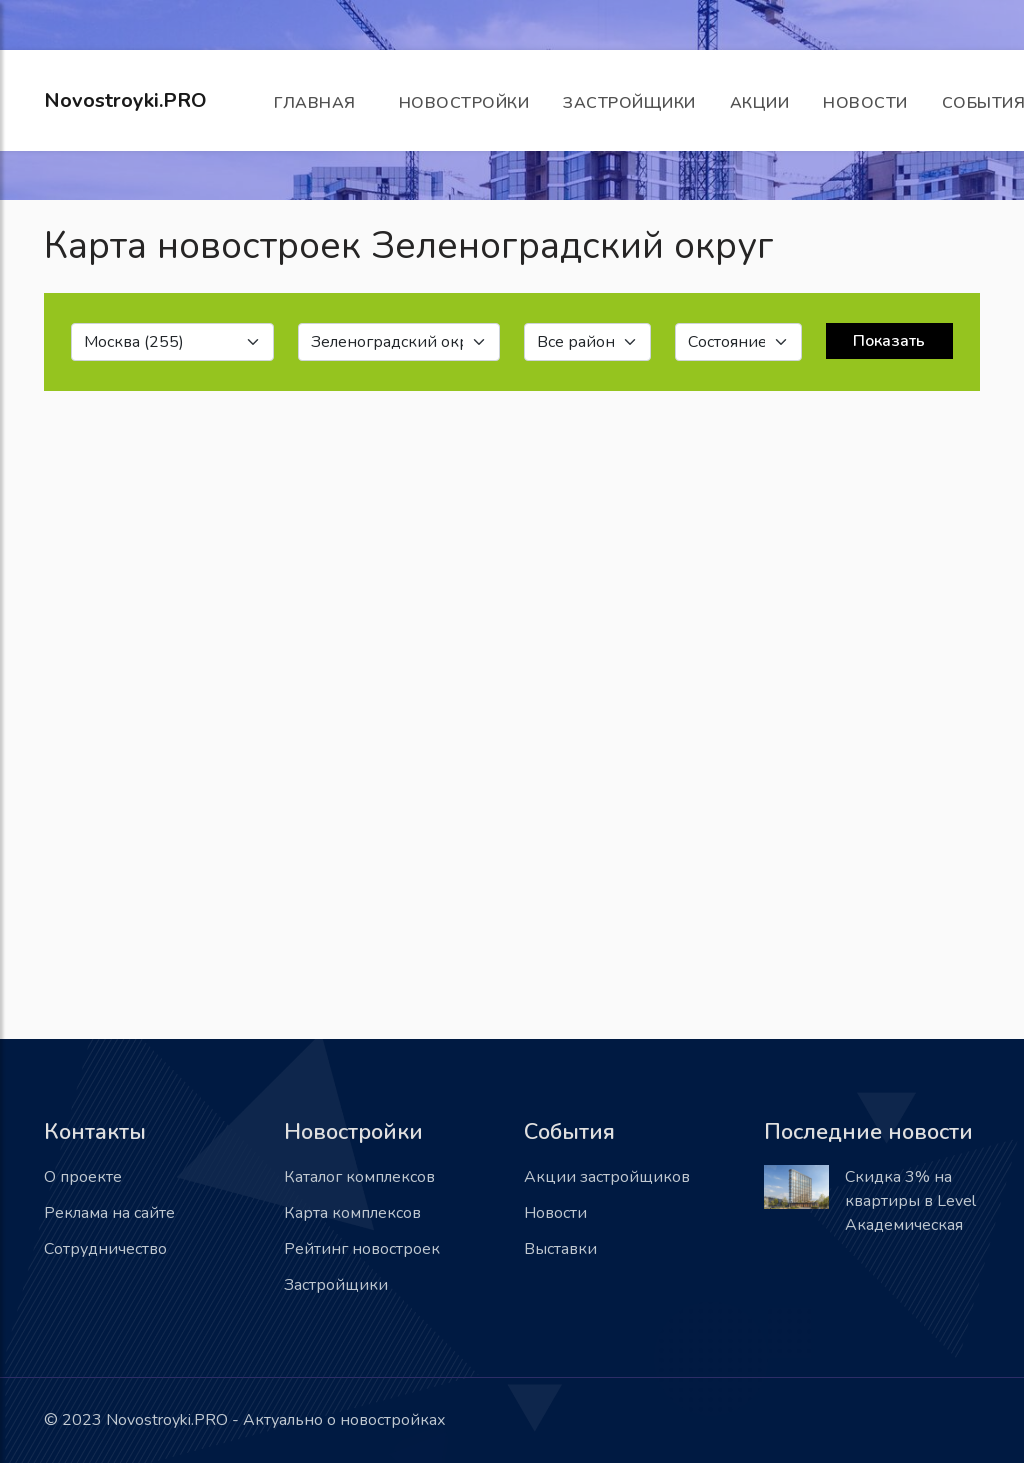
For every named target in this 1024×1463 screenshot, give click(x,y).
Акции (760, 103)
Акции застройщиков (607, 1177)
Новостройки (464, 103)
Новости (865, 103)
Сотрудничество (105, 1249)
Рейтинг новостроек (362, 1249)
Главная (319, 103)
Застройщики (629, 103)
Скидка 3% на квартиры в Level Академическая (910, 1201)
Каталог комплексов (359, 1177)
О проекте (83, 1177)
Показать (889, 341)
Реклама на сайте (109, 1213)
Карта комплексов (352, 1213)
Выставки (560, 1249)
